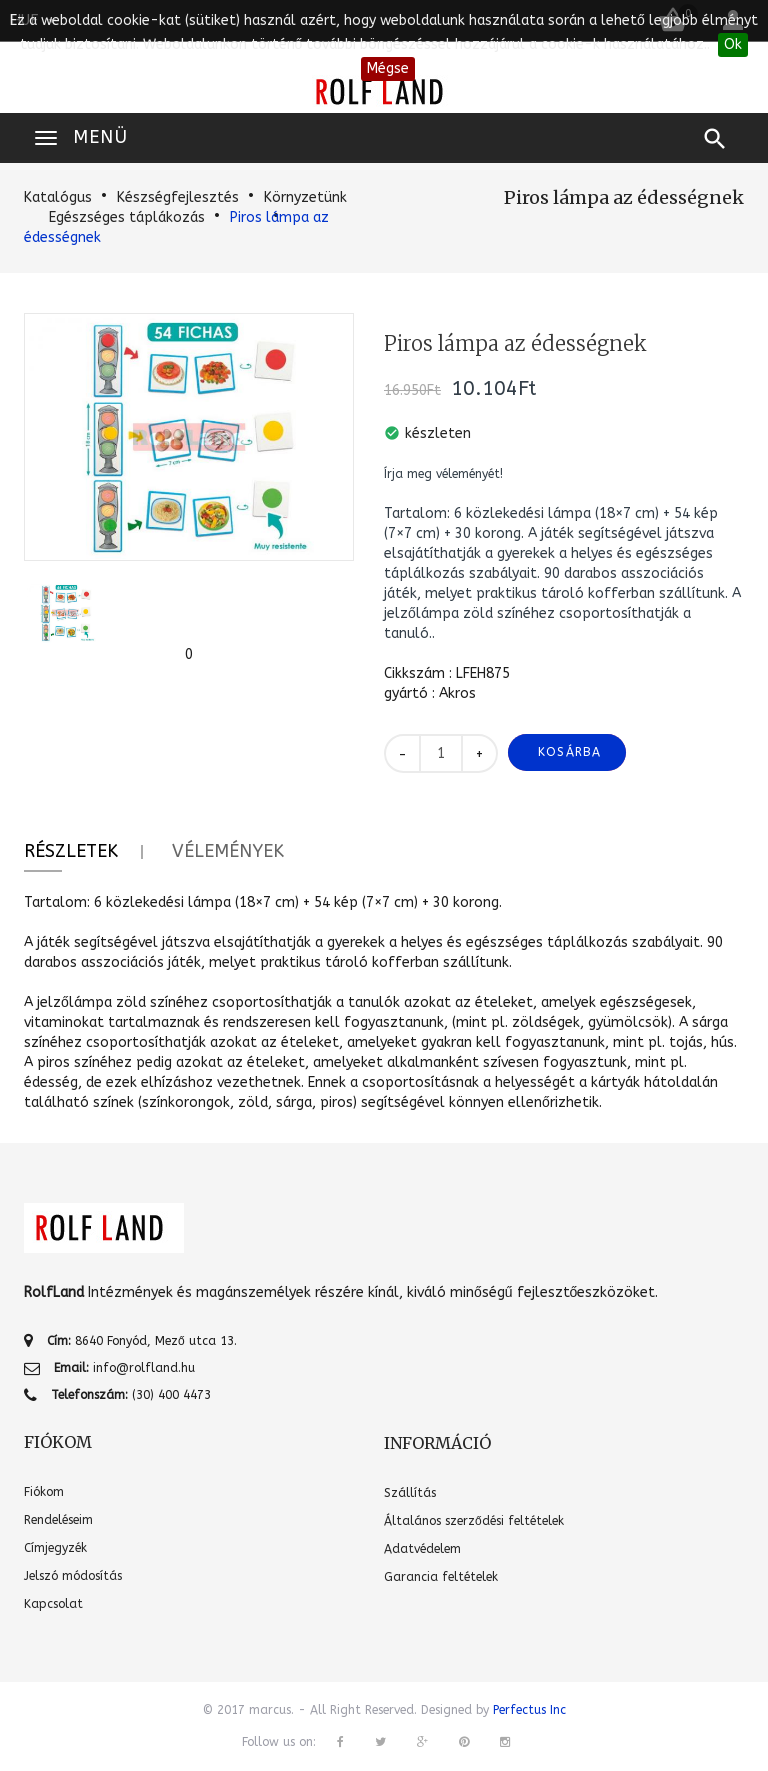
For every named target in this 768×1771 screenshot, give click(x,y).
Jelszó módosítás (73, 1576)
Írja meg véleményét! (443, 474)
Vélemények (228, 851)
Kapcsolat (53, 1604)
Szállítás (410, 1493)
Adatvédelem (422, 1549)
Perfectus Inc (529, 1710)
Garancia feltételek (441, 1577)
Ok (733, 44)
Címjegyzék (55, 1548)
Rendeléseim (58, 1520)
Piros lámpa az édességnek (624, 197)
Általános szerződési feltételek (474, 1521)
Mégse (388, 68)
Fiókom (44, 1492)
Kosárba (569, 752)
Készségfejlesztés (178, 197)
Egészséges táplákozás (127, 217)
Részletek (71, 851)
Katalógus (58, 197)
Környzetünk (305, 197)
